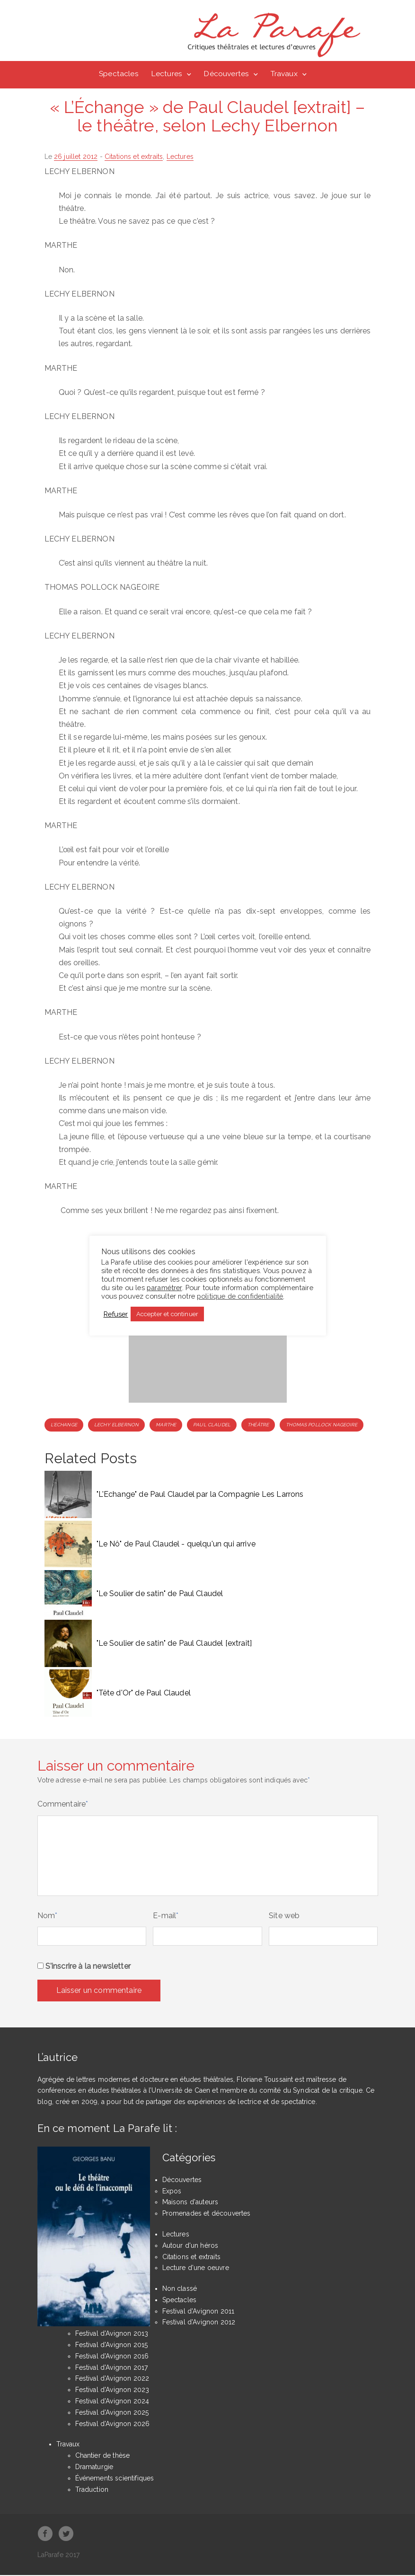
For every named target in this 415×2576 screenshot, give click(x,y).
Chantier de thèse (102, 2456)
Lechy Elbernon (116, 1425)
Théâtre (258, 1425)
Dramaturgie (94, 2467)
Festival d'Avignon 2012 (199, 2323)
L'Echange (64, 1425)
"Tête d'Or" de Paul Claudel (144, 1693)
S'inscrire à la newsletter (84, 1966)
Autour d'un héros (190, 2246)
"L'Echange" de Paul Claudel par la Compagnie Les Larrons (200, 1495)
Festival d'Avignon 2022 (112, 2379)
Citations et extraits (134, 157)
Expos (172, 2191)
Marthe (166, 1425)
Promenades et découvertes (206, 2214)
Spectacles (119, 73)
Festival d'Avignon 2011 (198, 2311)
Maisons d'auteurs (190, 2203)
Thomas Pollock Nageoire (321, 1425)
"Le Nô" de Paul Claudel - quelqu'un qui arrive (176, 1544)
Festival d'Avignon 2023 (112, 2390)
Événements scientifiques (114, 2478)
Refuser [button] (116, 1314)
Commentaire (62, 1804)
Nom (47, 1916)
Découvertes (226, 73)
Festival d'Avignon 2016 (112, 2356)
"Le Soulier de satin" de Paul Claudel (160, 1594)
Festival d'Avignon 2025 (112, 2413)
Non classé (179, 2289)
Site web (284, 1916)
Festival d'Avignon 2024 (112, 2402)
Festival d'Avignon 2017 (111, 2368)
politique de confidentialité (240, 1296)
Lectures (166, 73)
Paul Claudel (211, 1425)
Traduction (92, 2490)
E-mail (165, 1916)
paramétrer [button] (164, 1288)
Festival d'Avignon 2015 (111, 2345)
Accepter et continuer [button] (167, 1314)
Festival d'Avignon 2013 (112, 2334)
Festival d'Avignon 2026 (112, 2424)
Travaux (284, 73)
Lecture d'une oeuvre (195, 2268)
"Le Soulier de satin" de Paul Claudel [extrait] (174, 1644)
